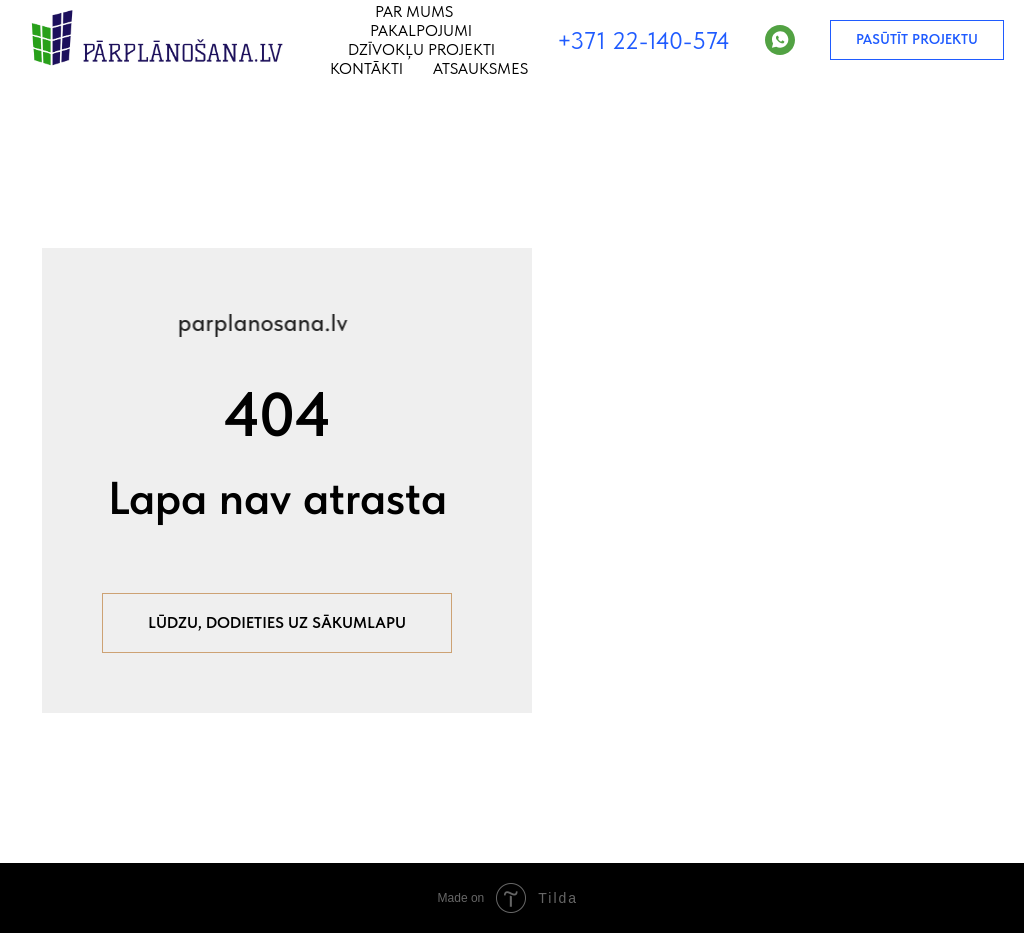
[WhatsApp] (780, 40)
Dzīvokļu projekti (421, 49)
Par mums (414, 11)
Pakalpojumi (421, 30)
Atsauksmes (480, 68)
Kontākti (366, 68)
